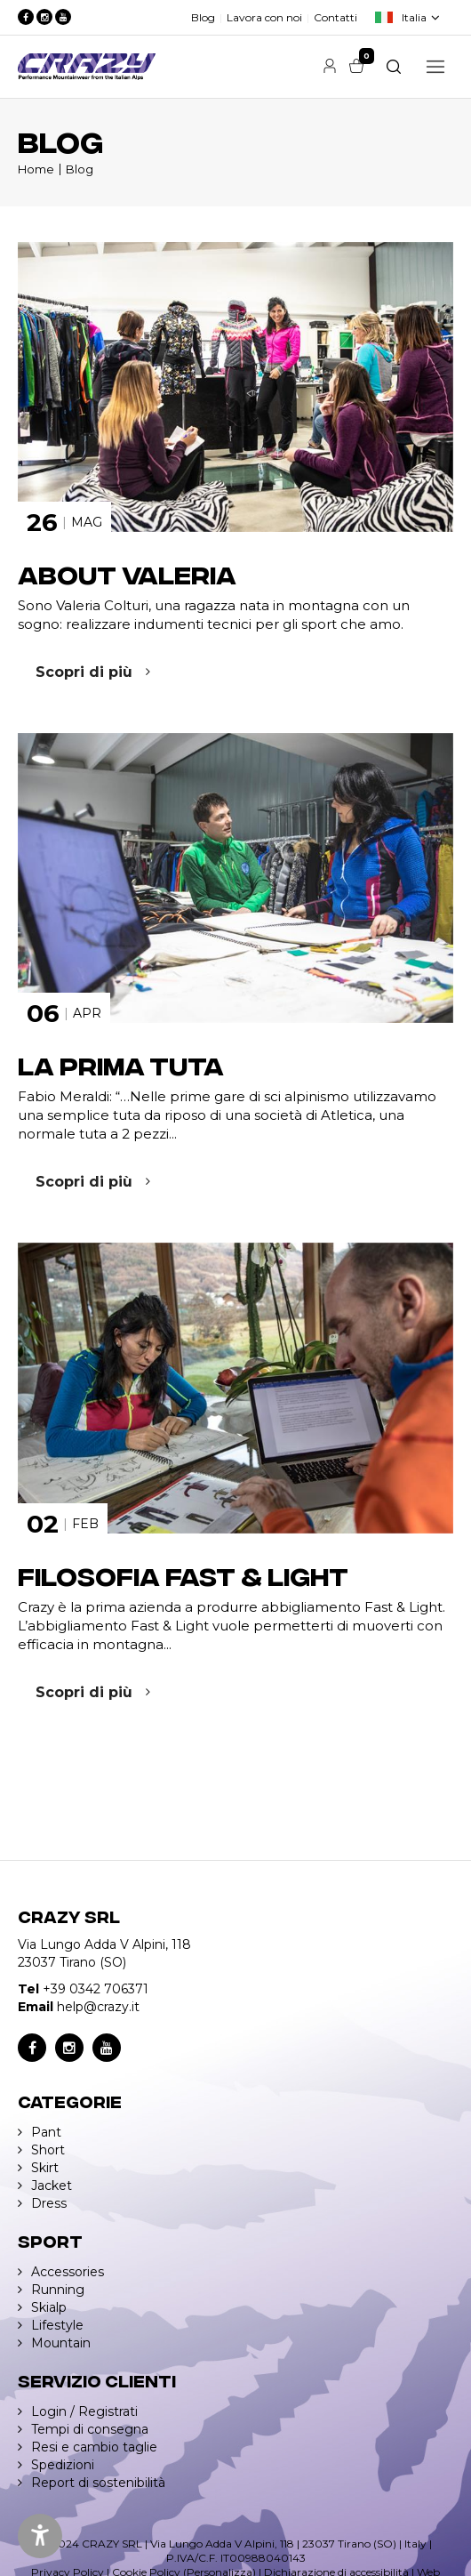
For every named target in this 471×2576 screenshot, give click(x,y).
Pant (46, 2132)
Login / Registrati (84, 2411)
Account (330, 66)
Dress (49, 2203)
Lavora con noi (264, 17)
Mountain (61, 2343)
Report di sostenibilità (98, 2483)
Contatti (335, 17)
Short (48, 2150)
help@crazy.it (98, 2007)
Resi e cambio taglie (94, 2447)
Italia (414, 17)
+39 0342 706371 (95, 1989)
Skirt (45, 2168)
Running (57, 2290)
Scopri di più (84, 672)
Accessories (67, 2272)
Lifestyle (57, 2325)
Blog (203, 17)
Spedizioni (62, 2465)
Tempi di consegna (89, 2429)
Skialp (49, 2307)
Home (36, 169)
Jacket (51, 2186)
